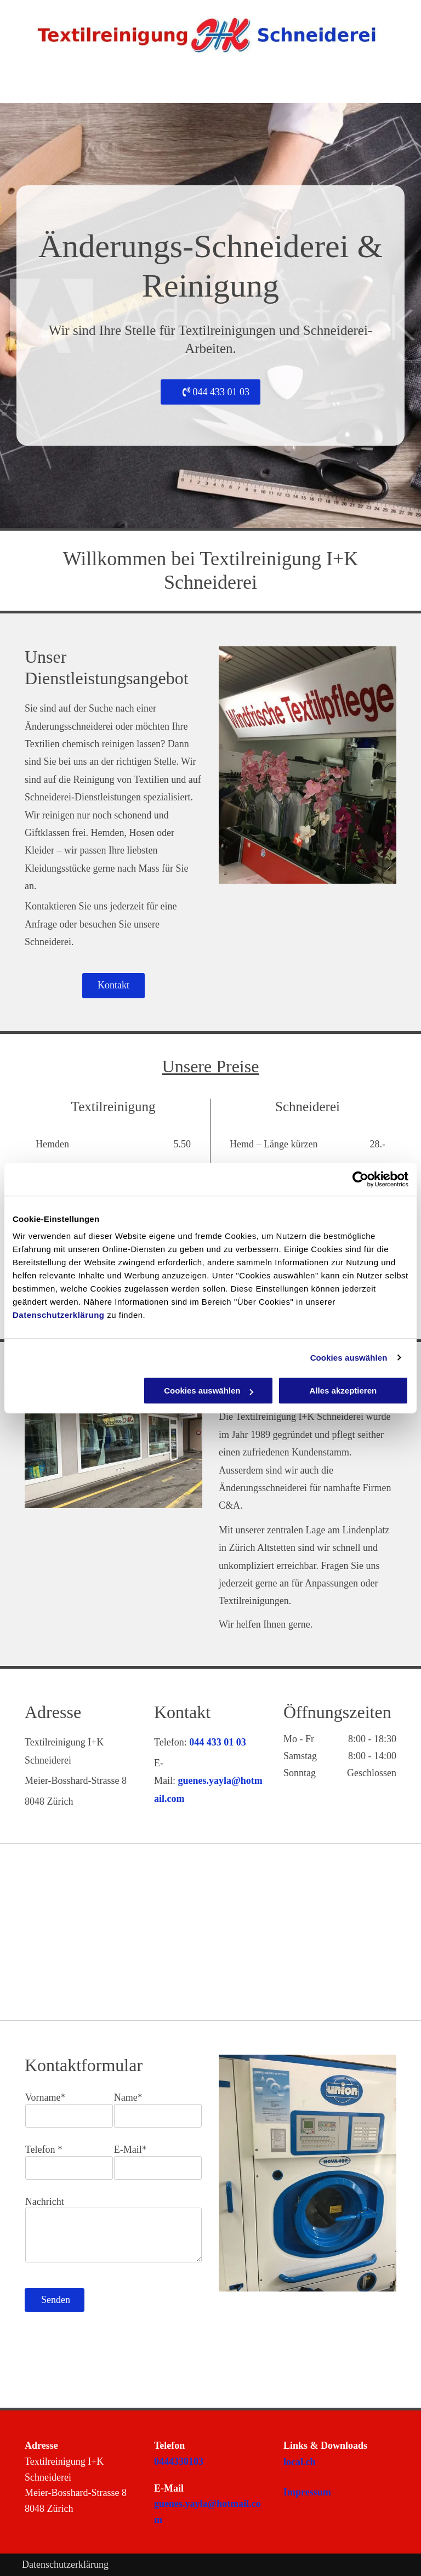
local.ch (299, 2461)
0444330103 (178, 2461)
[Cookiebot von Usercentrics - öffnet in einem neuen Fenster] (360, 1179)
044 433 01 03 (217, 1742)
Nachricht (44, 2201)
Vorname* (45, 2097)
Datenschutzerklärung (59, 1315)
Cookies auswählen (349, 1357)
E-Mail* (130, 2149)
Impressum (307, 2492)
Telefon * (43, 2149)
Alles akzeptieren (343, 1390)
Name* (128, 2097)
